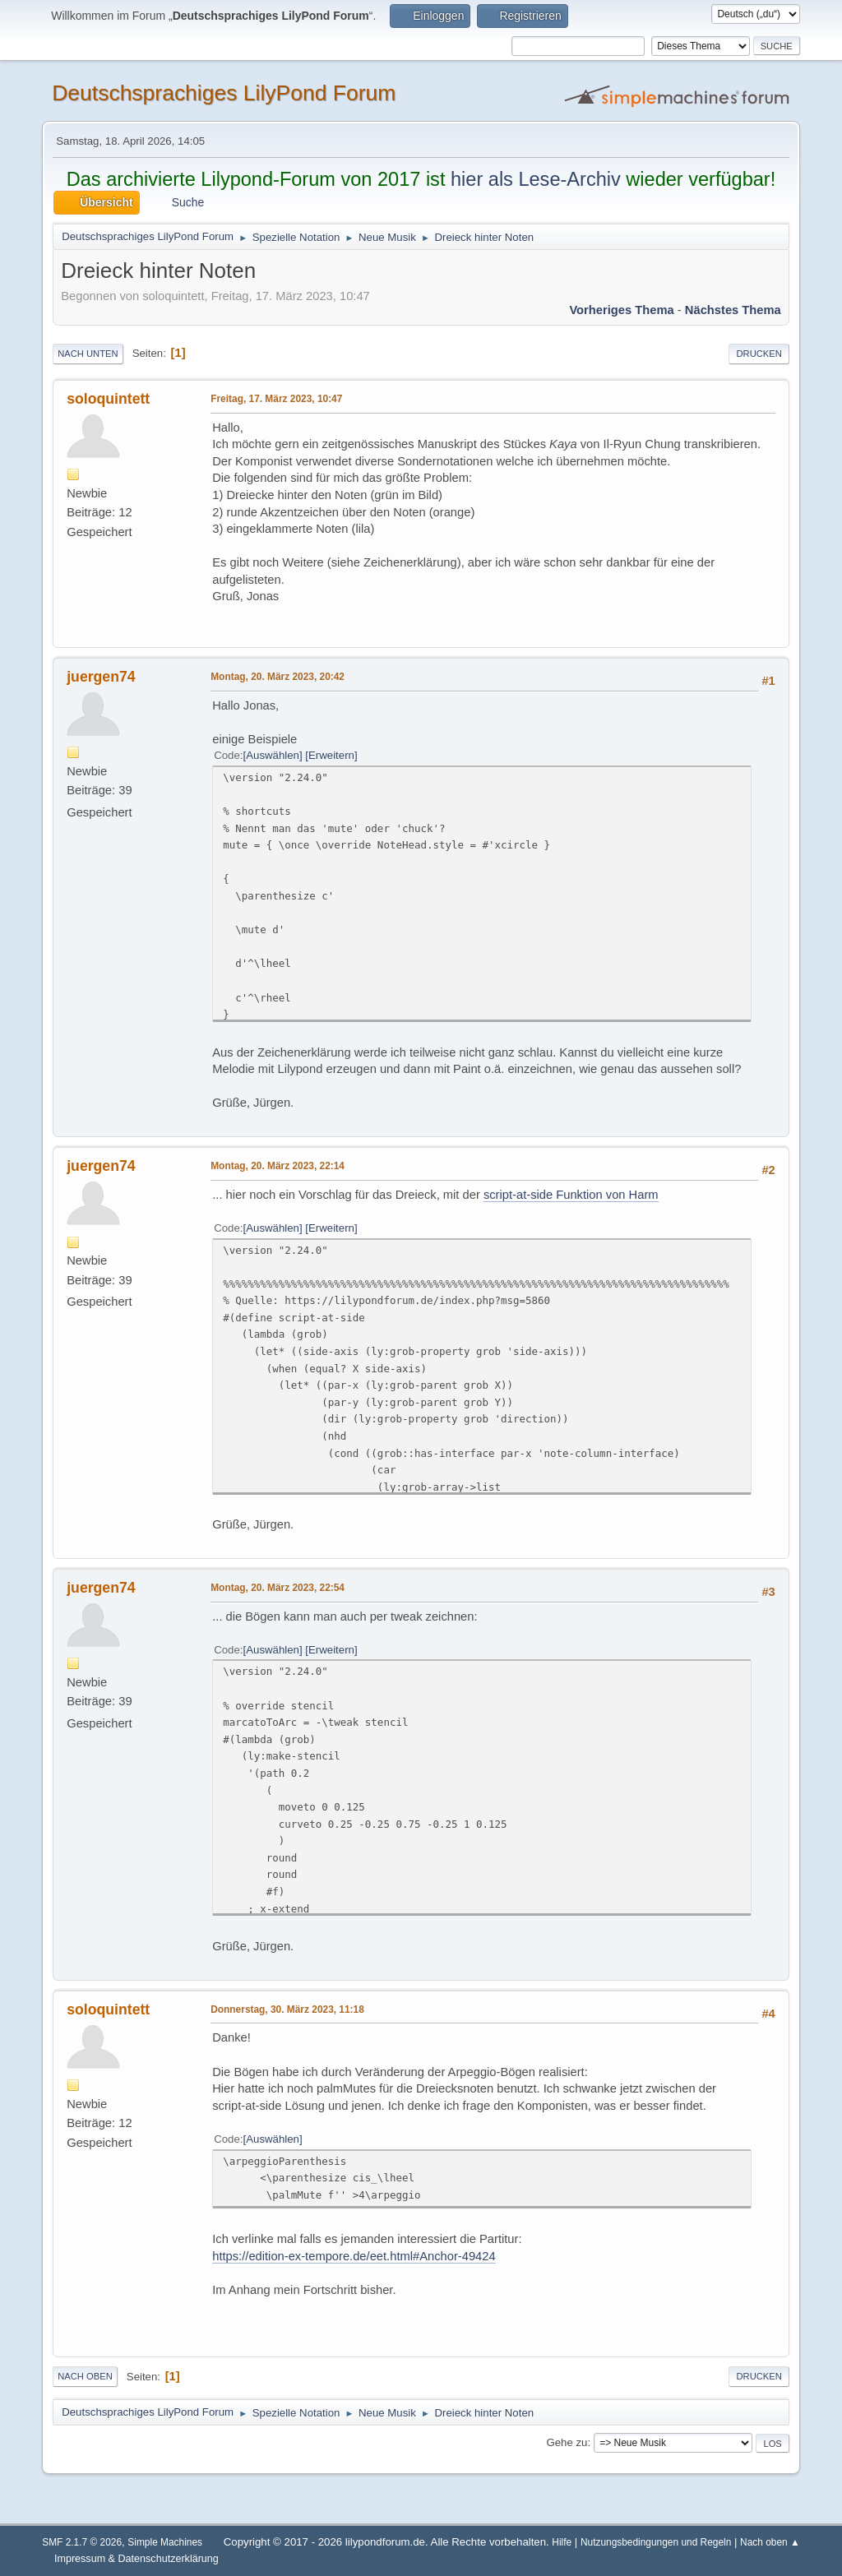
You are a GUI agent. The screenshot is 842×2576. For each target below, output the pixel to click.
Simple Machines (164, 2542)
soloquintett (108, 399)
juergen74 (101, 676)
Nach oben (85, 2376)
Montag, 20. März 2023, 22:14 (277, 1166)
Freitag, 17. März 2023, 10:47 (276, 399)
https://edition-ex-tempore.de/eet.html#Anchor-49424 (353, 2256)
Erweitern (331, 755)
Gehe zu (566, 2442)
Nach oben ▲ (770, 2542)
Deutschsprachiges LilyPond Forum (224, 93)
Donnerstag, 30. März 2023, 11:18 (287, 2009)
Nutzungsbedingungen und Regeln (656, 2542)
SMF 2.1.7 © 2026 (82, 2542)
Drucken (758, 353)
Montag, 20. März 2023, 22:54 (277, 1587)
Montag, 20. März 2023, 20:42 (277, 676)
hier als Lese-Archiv (536, 179)
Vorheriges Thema (621, 310)
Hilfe (561, 2542)
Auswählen (272, 755)
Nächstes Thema (733, 310)
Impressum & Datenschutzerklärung (136, 2558)
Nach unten (88, 353)
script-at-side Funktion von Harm (571, 1194)
